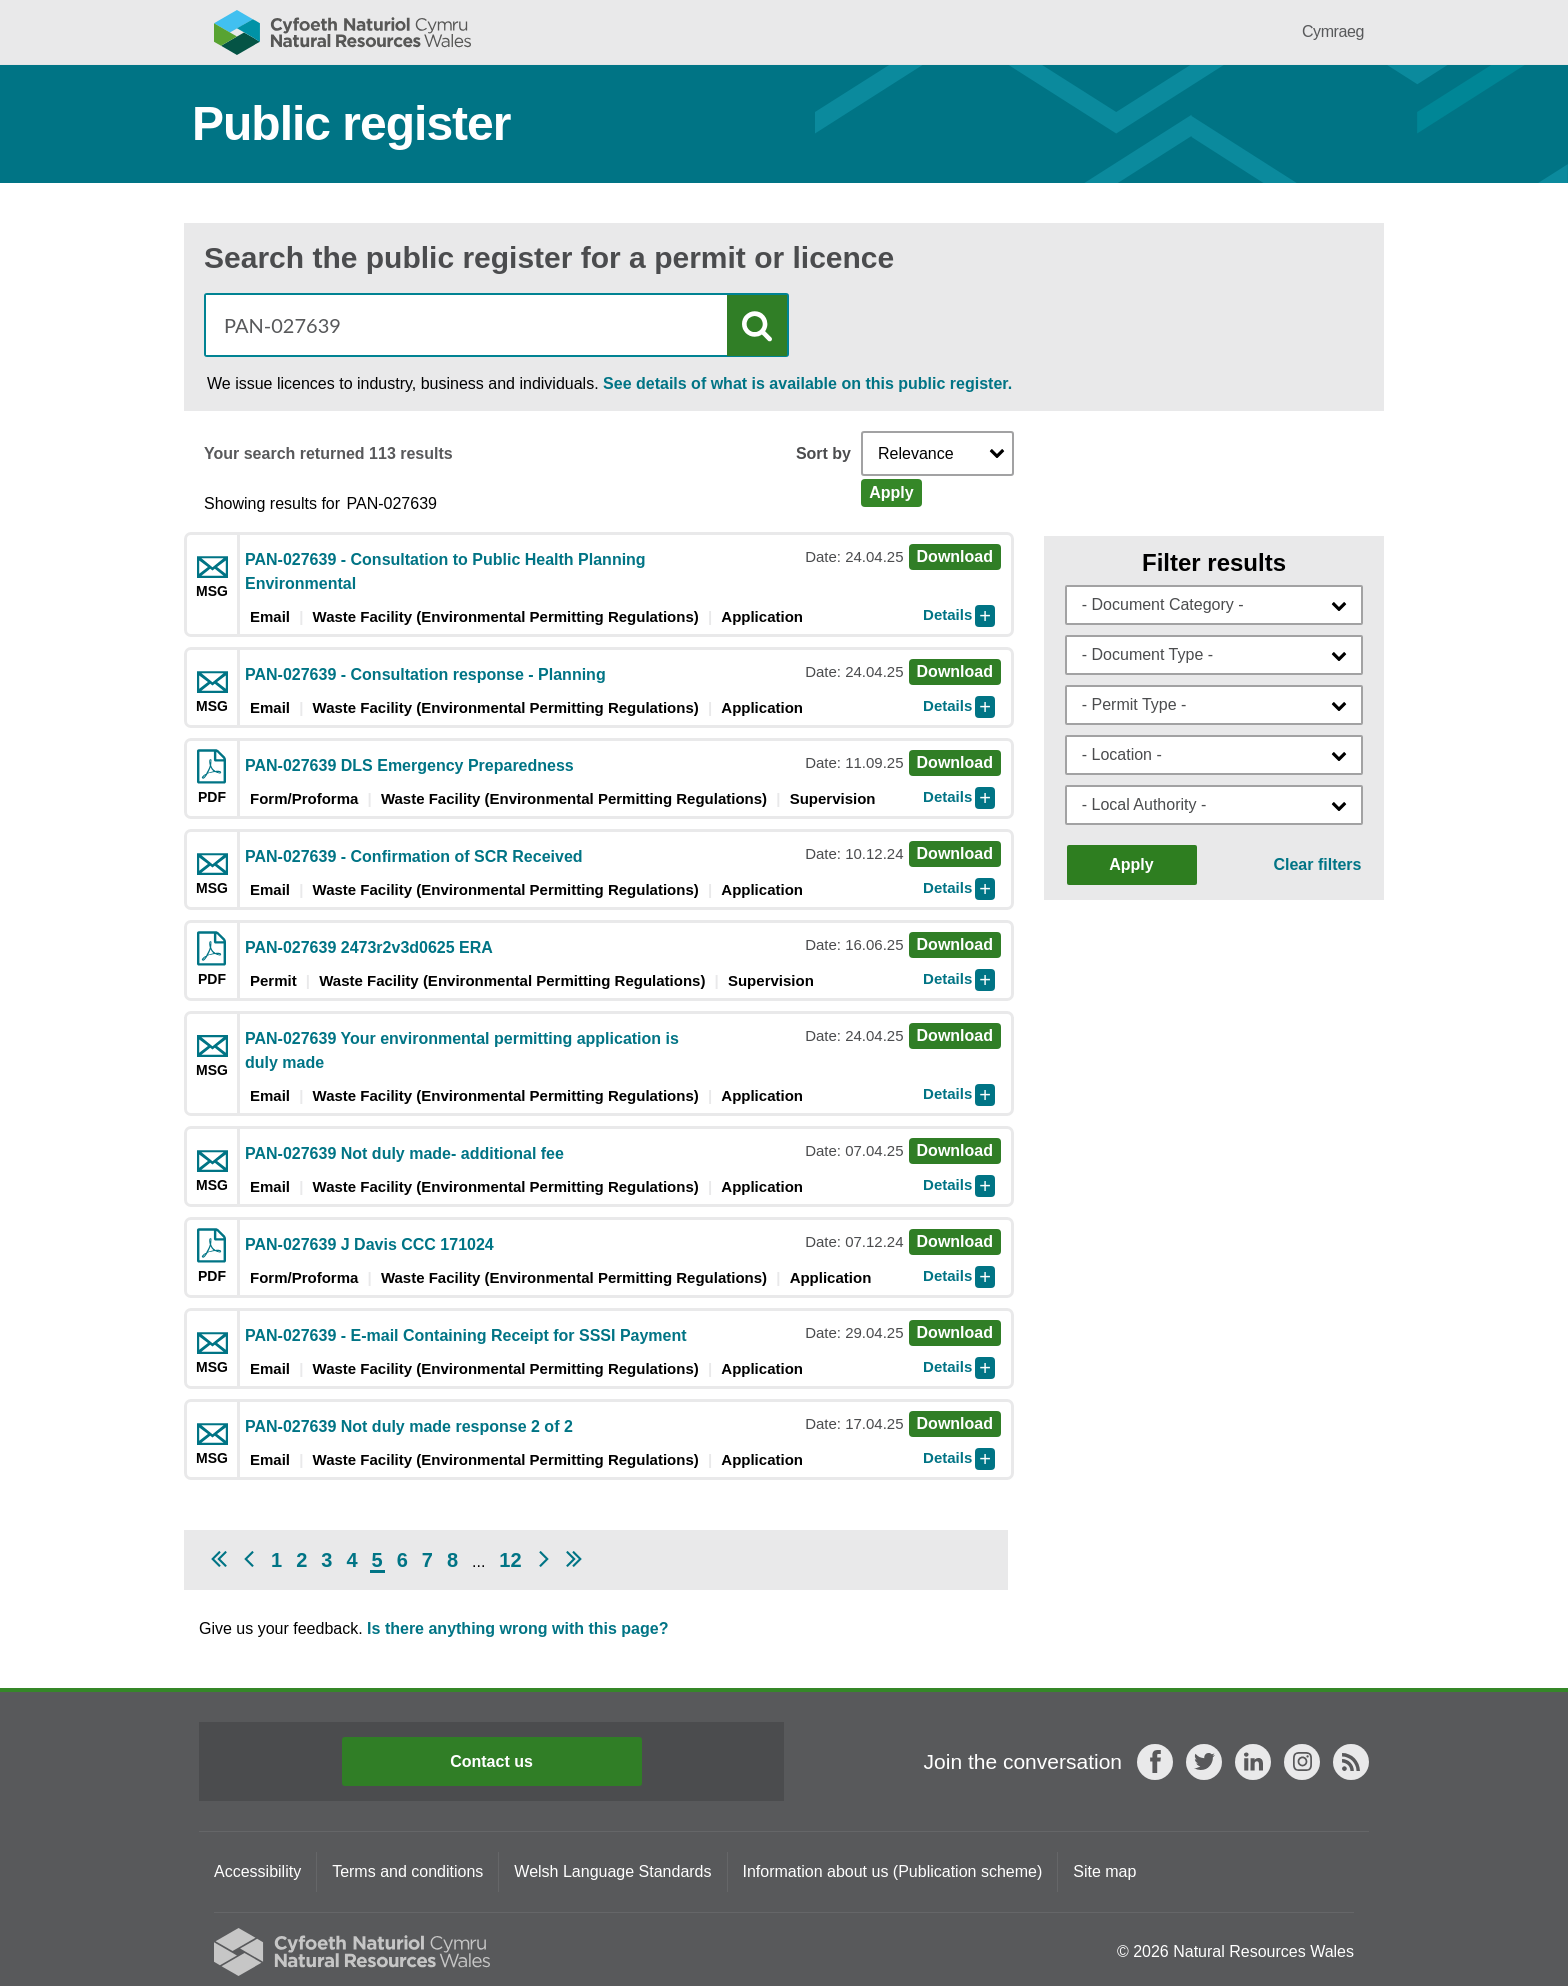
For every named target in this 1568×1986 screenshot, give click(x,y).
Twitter (1204, 1762)
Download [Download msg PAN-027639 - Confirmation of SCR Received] (955, 853)
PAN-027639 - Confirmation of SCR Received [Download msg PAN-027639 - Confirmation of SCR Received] (414, 856)
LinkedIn (1253, 1762)
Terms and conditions (407, 1871)
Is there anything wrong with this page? (517, 1628)
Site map (1104, 1871)
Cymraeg (1333, 31)
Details (947, 614)
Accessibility (257, 1871)
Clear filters (1317, 864)
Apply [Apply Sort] (891, 492)
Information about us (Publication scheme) (893, 1871)
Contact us (491, 1761)
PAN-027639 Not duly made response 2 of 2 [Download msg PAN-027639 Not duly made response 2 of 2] (409, 1426)
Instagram (1302, 1762)
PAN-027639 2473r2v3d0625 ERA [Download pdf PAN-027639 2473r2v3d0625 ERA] (369, 947)
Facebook (1155, 1762)
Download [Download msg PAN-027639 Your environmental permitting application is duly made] (955, 1035)
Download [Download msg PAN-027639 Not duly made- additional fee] (955, 1150)
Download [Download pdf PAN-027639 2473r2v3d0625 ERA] (955, 944)
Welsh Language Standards (612, 1871)
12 (510, 1560)
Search (757, 325)
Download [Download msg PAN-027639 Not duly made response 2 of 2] (955, 1423)
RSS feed (1351, 1762)
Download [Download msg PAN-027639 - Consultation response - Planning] (955, 671)
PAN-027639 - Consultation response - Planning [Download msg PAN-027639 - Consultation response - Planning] (425, 674)
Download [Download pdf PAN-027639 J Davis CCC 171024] (955, 1241)
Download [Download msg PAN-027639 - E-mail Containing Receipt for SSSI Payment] (955, 1332)
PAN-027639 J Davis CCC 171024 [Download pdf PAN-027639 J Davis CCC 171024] (369, 1244)
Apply (1131, 864)
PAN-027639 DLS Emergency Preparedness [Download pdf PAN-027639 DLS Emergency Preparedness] (409, 765)
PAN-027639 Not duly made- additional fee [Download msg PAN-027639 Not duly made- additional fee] (404, 1153)
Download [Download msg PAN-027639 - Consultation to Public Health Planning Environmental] (955, 556)
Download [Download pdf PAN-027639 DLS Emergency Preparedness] (955, 762)
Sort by (823, 454)
